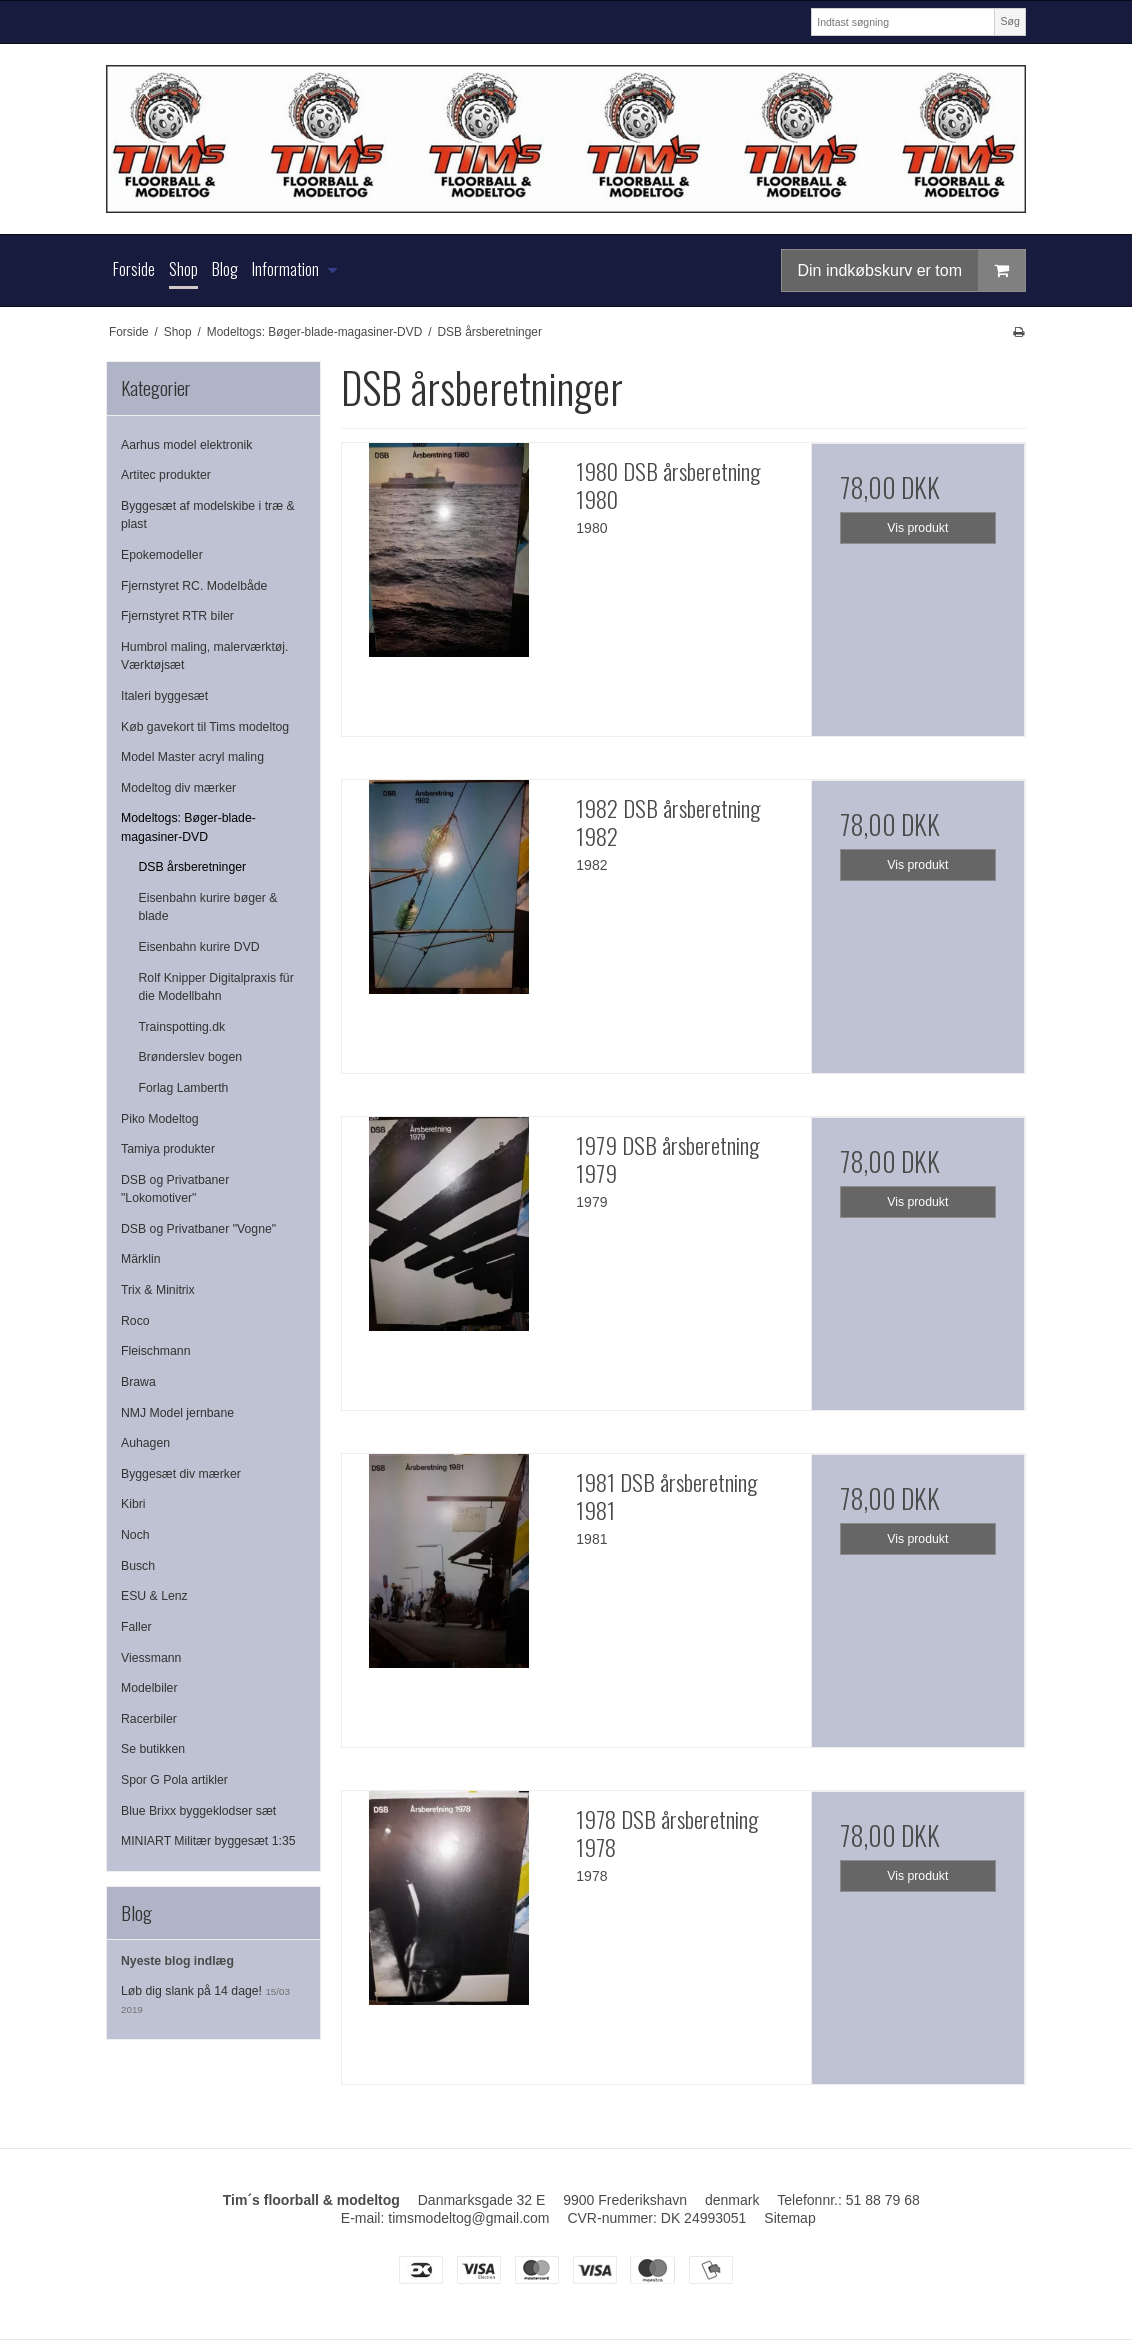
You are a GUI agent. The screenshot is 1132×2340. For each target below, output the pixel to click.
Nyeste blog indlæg (177, 1961)
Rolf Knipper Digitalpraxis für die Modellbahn (216, 987)
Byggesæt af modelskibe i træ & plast (208, 515)
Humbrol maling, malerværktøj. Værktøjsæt (204, 656)
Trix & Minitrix (158, 1290)
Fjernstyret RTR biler (177, 616)
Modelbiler (149, 1688)
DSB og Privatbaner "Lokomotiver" (175, 1189)
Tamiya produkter (168, 1149)
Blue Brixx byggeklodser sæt (198, 1811)
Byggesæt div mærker (181, 1474)
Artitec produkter (166, 475)
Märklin (140, 1259)
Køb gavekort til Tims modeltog (205, 727)
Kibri (133, 1504)
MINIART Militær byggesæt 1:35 (208, 1841)
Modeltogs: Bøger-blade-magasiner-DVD (188, 827)
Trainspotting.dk (182, 1027)
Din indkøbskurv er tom (912, 270)
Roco (135, 1321)
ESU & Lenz (154, 1596)
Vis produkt (917, 528)
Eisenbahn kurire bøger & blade (208, 907)
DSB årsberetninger (193, 867)
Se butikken (153, 1749)
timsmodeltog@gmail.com (468, 2218)
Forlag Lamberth (184, 1088)
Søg (1009, 21)
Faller (136, 1627)
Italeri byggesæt (164, 696)
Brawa (138, 1382)
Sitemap (789, 2218)
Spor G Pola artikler (174, 1780)
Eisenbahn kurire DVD (199, 947)
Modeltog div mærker (178, 788)
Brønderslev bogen (191, 1057)
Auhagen (145, 1443)
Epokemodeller (162, 555)
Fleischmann (155, 1351)
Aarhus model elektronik (186, 445)
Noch (135, 1535)
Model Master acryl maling (192, 757)
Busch (138, 1566)
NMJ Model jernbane (177, 1413)
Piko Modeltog (160, 1119)
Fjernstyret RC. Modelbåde (194, 586)
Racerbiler (149, 1719)
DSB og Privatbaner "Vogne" (198, 1229)
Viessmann (151, 1658)
